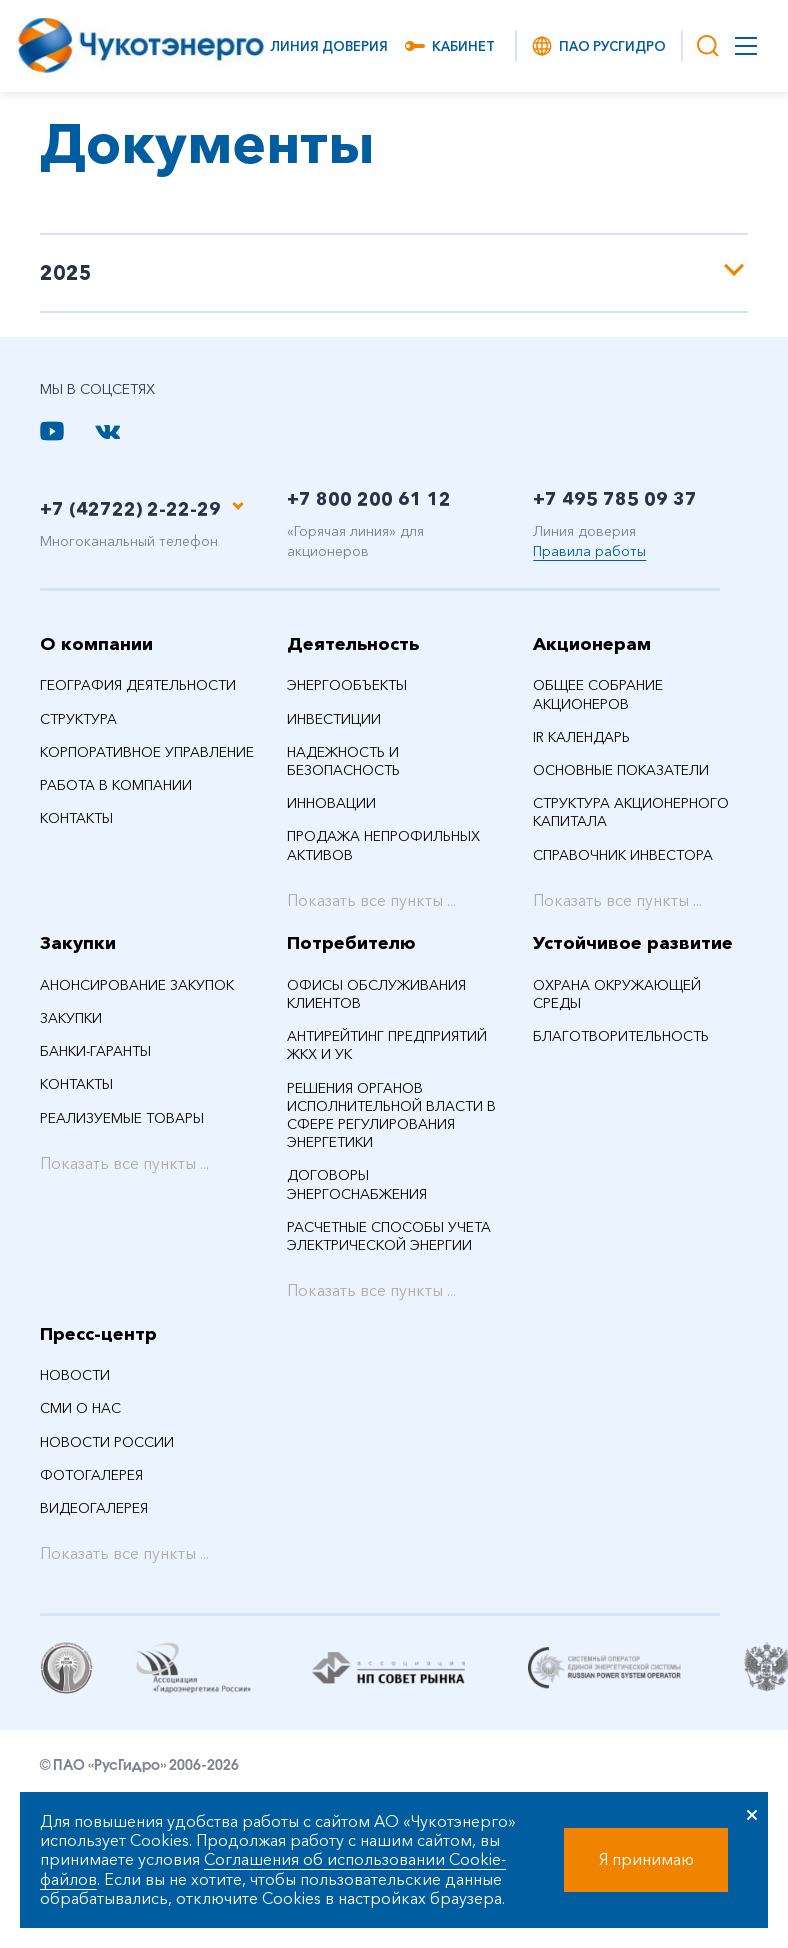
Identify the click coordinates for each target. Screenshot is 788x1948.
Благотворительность (621, 1036)
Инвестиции (334, 719)
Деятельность (353, 644)
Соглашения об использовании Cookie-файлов (273, 1868)
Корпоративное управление (147, 752)
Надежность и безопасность (343, 761)
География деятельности (138, 685)
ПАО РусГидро (598, 46)
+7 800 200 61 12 (369, 499)
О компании (96, 644)
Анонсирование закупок (137, 985)
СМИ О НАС (80, 1408)
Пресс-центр (98, 1334)
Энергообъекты (347, 685)
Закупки (78, 943)
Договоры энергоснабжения (357, 1184)
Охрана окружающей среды (617, 994)
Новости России (107, 1442)
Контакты (76, 818)
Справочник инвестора (623, 855)
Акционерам (592, 644)
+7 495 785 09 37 (615, 499)
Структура (78, 719)
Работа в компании (116, 785)
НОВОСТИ (75, 1375)
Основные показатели (621, 770)
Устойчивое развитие (633, 943)
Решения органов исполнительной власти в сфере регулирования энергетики (391, 1115)
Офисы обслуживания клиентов (376, 994)
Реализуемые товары (122, 1118)
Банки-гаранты (95, 1051)
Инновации (331, 803)
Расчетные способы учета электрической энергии (389, 1236)
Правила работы (589, 551)
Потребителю (351, 943)
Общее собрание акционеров (598, 694)
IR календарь (581, 737)
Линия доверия (329, 46)
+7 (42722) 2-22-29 (130, 509)
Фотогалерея (91, 1475)
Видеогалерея (94, 1508)
